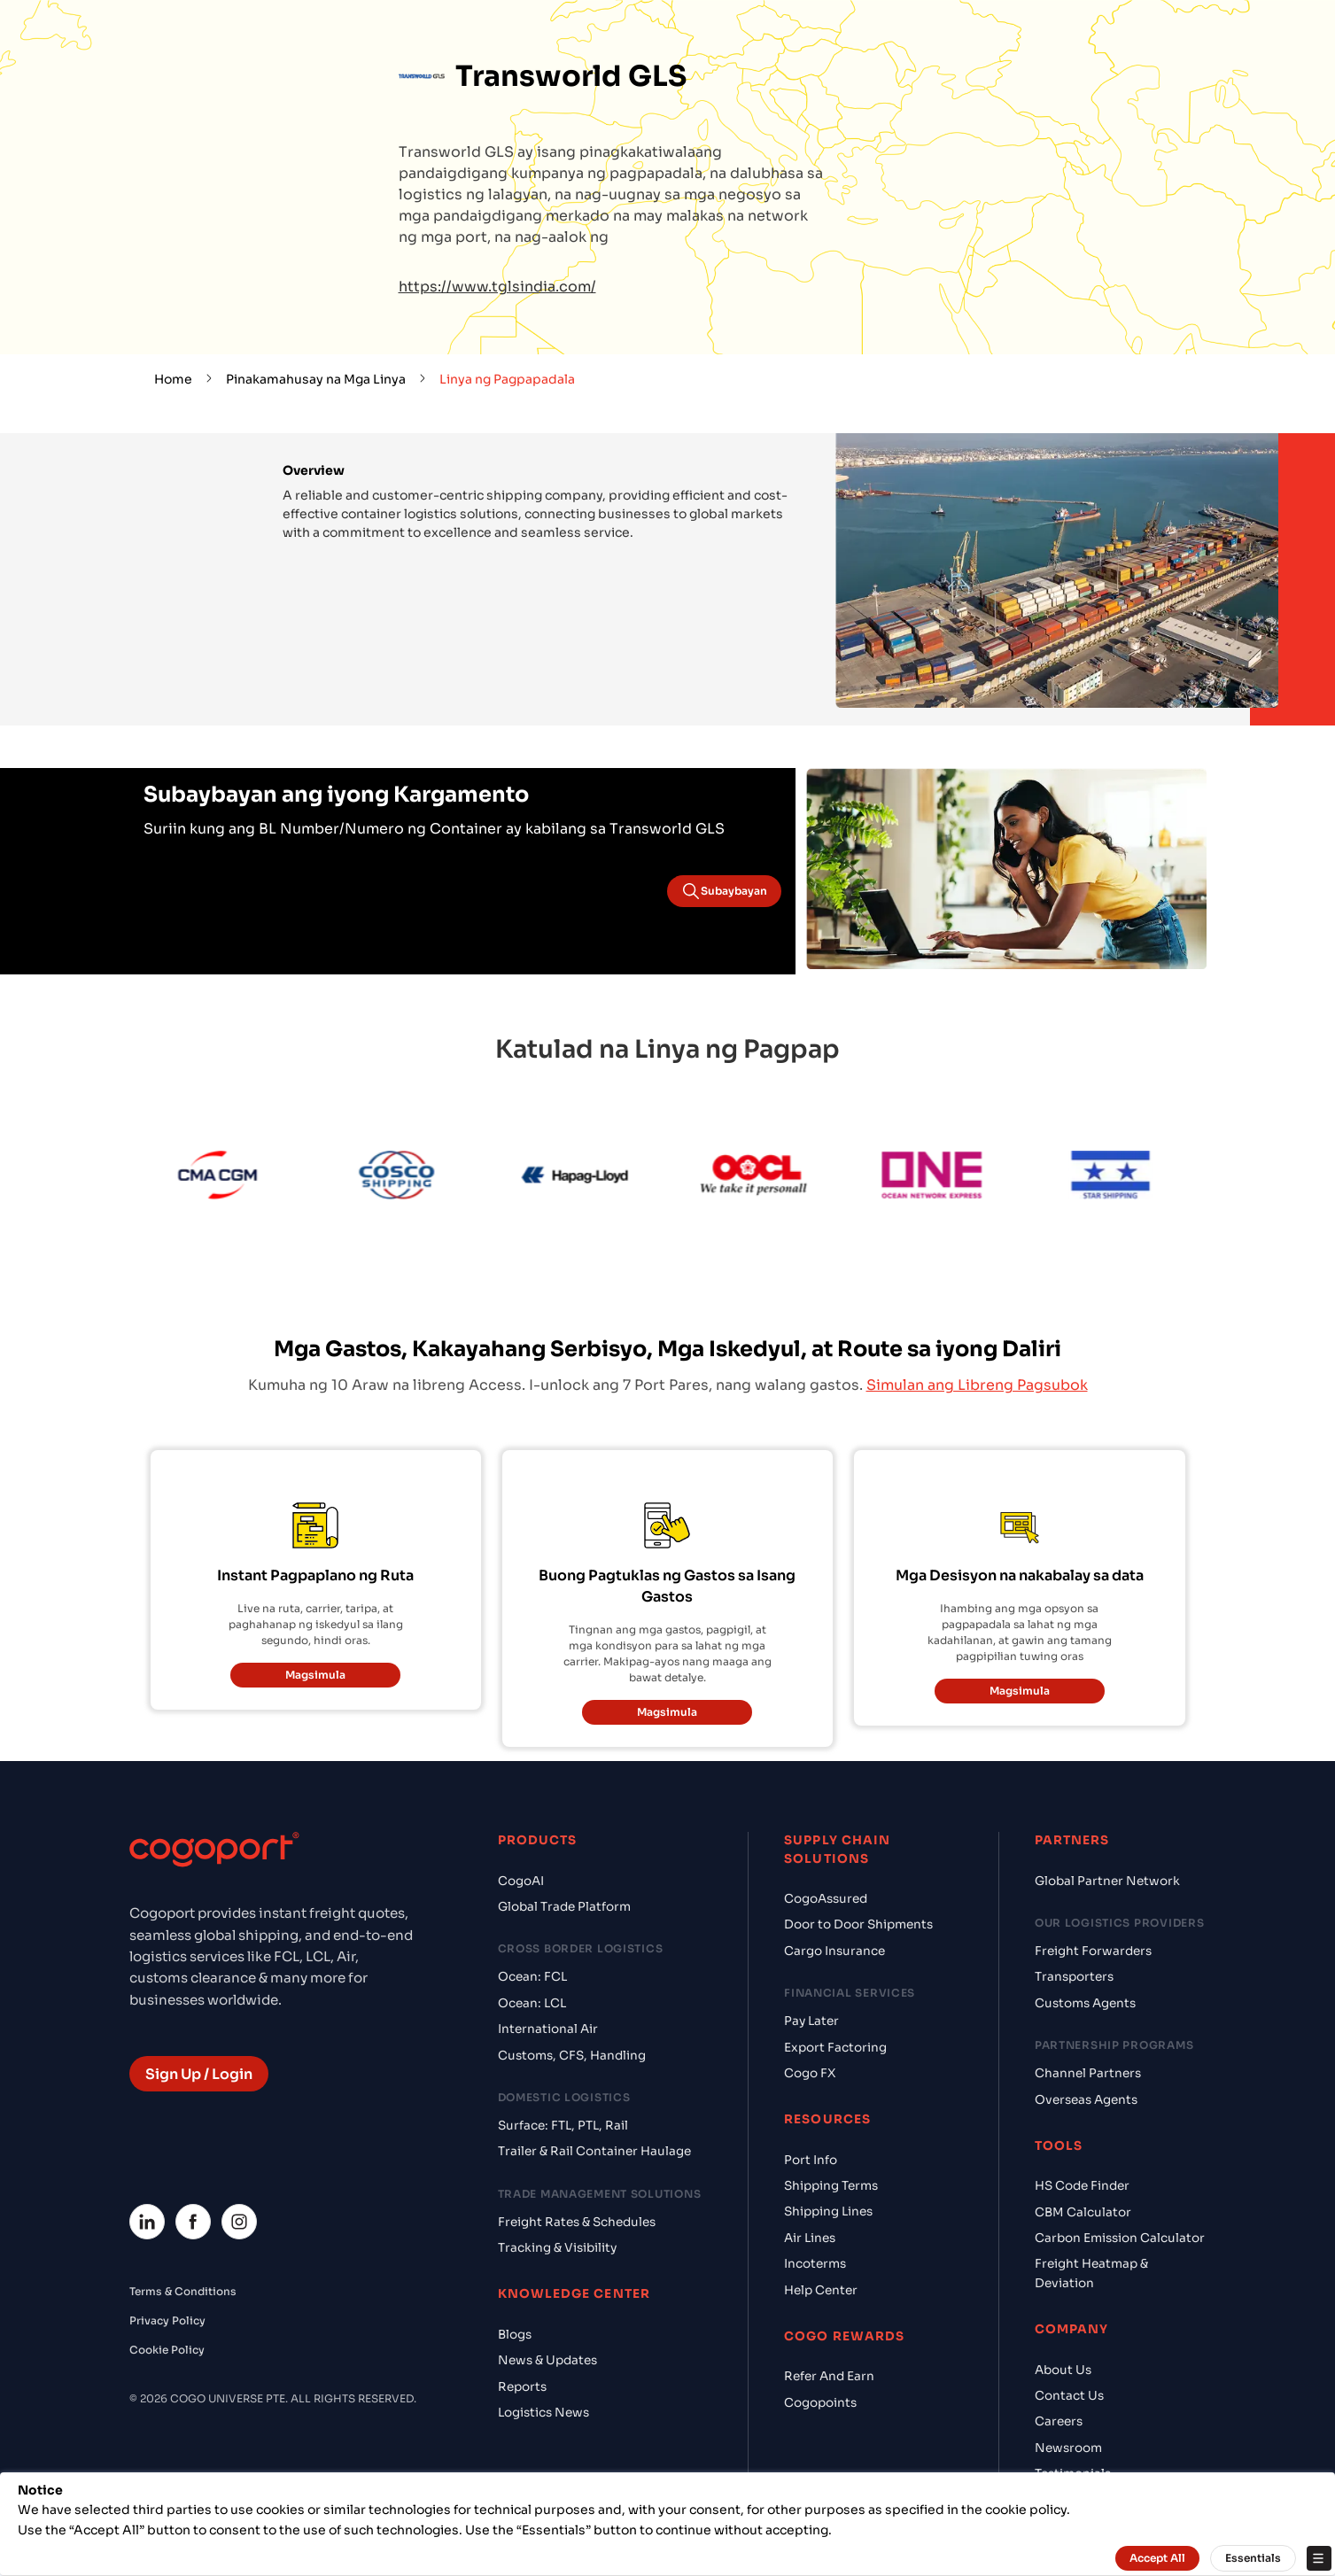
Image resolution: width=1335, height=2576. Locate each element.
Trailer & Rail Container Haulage (594, 2151)
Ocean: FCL (532, 1976)
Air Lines (809, 2238)
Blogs (515, 2334)
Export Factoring (835, 2047)
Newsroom (1068, 2448)
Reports (522, 2386)
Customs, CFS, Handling (572, 2055)
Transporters (1074, 1976)
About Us (1063, 2370)
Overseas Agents (1086, 2099)
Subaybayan (724, 891)
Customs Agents (1085, 2003)
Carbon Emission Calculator (1120, 2238)
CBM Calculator (1083, 2212)
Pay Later (811, 2021)
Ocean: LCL (532, 2003)
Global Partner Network (1107, 1881)
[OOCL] (787, 1178)
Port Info (810, 2160)
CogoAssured (825, 1898)
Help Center (821, 2290)
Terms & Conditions (183, 2291)
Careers (1059, 2421)
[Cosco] (429, 1178)
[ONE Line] (965, 1178)
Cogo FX (809, 2073)
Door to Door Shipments (858, 1924)
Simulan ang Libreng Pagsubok (977, 1385)
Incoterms (815, 2263)
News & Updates (547, 2360)
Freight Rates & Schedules (577, 2222)
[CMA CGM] (251, 1178)
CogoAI (521, 1881)
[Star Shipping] (1144, 1178)
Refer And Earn (829, 2376)
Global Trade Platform (564, 1906)
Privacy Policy (167, 2320)
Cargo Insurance (834, 1951)
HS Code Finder (1082, 2185)
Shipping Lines (828, 2211)
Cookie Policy (167, 2349)
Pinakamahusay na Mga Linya (316, 379)
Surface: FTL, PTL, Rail (563, 2125)
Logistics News (543, 2412)
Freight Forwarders (1093, 1951)
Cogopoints (820, 2402)
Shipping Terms (831, 2185)
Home (173, 379)
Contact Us (1069, 2395)
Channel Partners (1088, 2073)
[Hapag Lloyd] (608, 1178)
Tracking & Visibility (557, 2247)
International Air (548, 2029)
